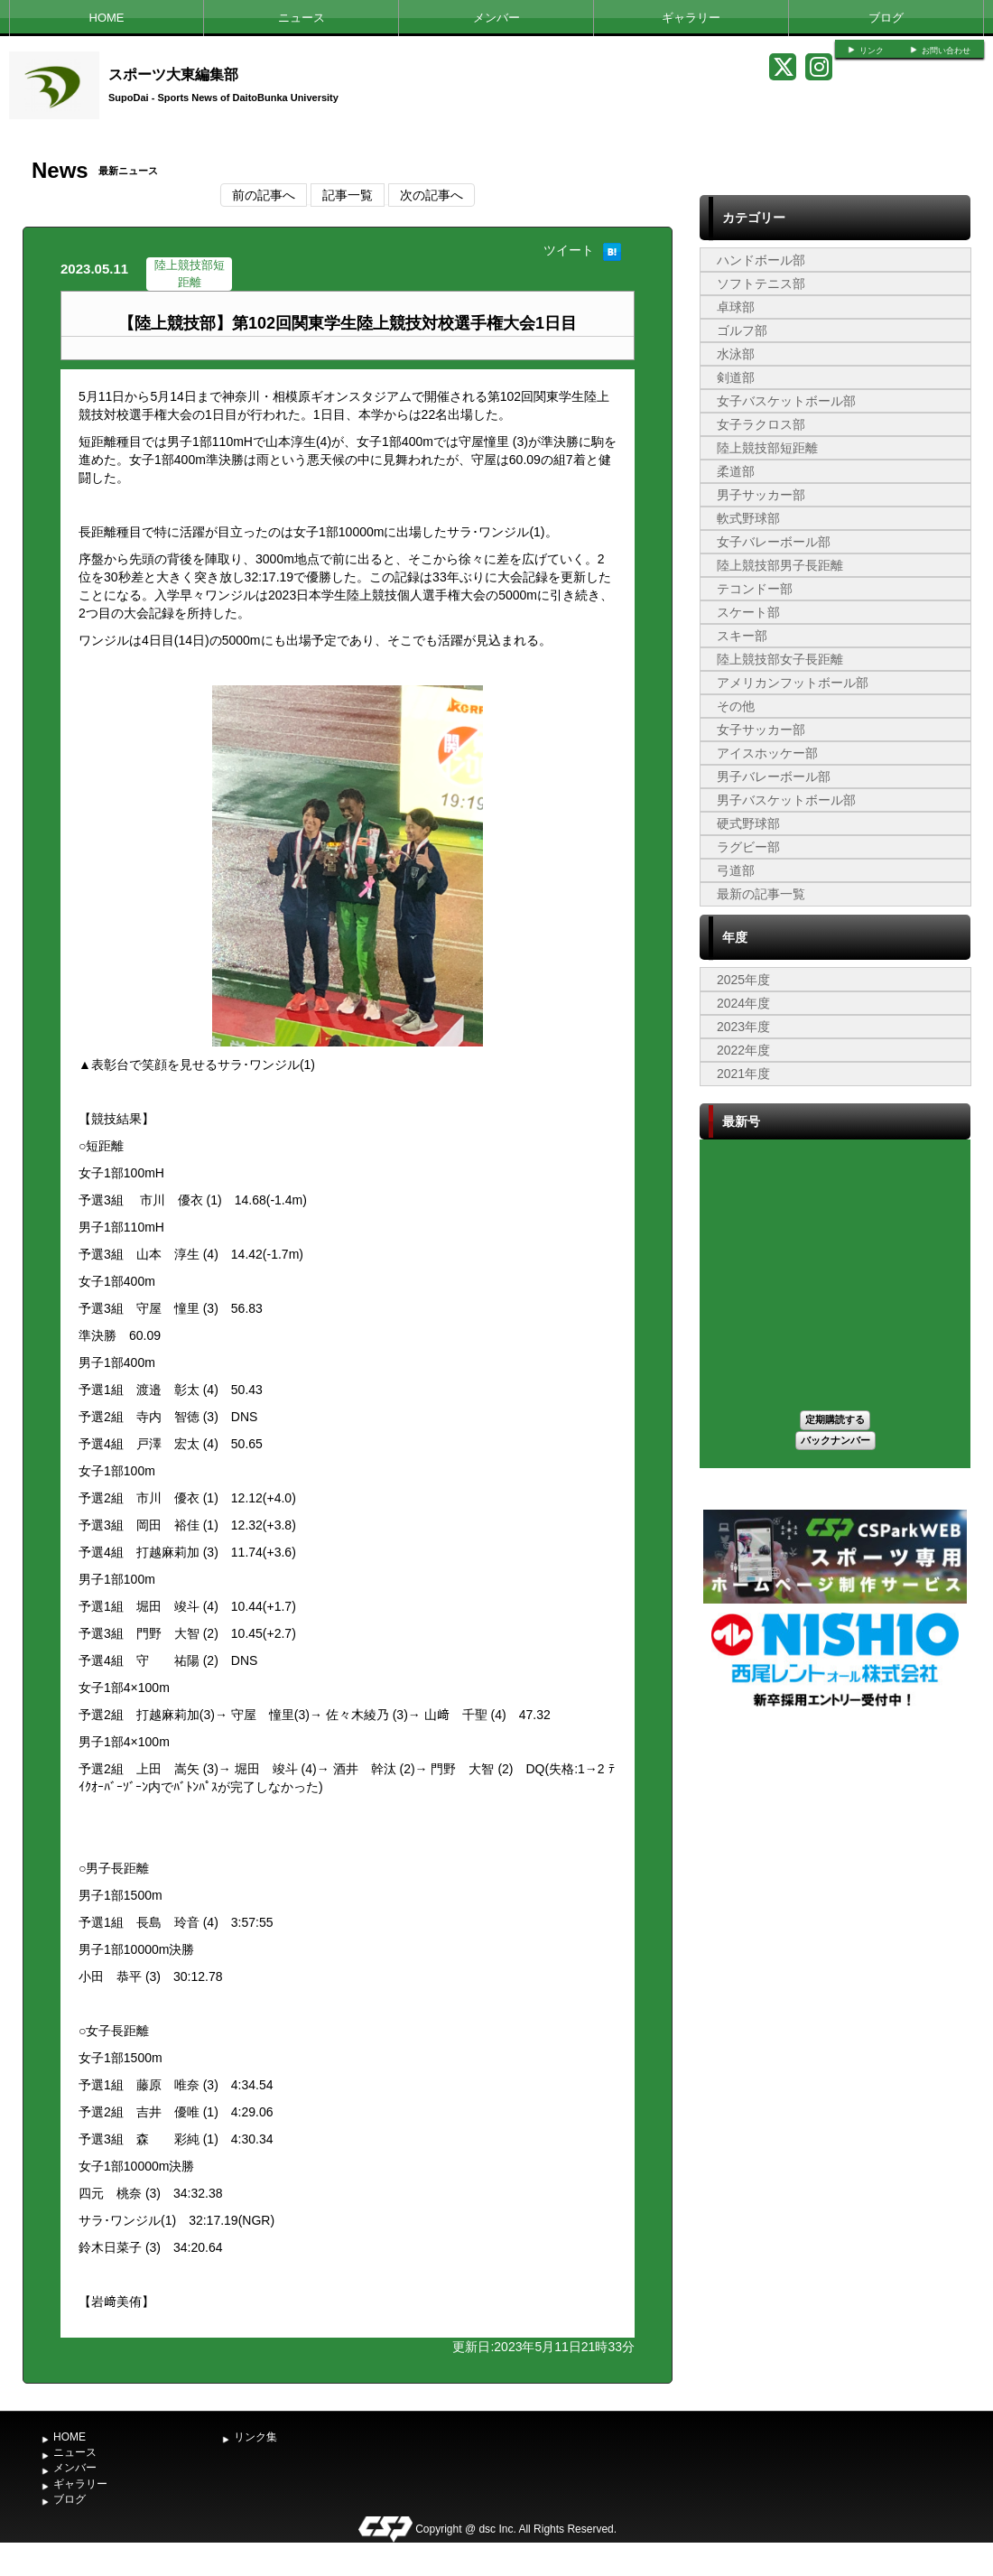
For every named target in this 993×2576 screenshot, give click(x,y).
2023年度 (743, 1026)
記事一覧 (347, 195)
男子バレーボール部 (774, 776)
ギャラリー (691, 17)
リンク (871, 50)
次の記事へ (431, 195)
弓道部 (736, 870)
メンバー (496, 17)
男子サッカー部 (761, 495)
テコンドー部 (755, 588)
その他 (736, 706)
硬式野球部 (748, 823)
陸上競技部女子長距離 (780, 659)
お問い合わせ (946, 50)
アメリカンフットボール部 (792, 682)
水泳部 (736, 354)
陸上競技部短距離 (767, 448)
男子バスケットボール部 (786, 800)
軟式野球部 (748, 518)
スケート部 (748, 612)
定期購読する (835, 1419)
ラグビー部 (748, 847)
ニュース (301, 17)
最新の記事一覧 (761, 894)
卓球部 (736, 307)
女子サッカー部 (761, 729)
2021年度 (743, 1073)
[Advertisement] (835, 1846)
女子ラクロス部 (761, 424)
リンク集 (255, 2437)
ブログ (886, 17)
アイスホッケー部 (767, 753)
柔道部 (736, 471)
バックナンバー (835, 1440)
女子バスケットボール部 (786, 401)
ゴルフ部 (742, 330)
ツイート (568, 250)
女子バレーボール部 (774, 542)
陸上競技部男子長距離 (780, 565)
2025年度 (743, 979)
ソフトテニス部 (761, 283)
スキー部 (742, 635)
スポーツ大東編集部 (173, 74)
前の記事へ (263, 195)
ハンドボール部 (761, 260)
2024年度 (743, 1003)
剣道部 (736, 377)
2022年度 (743, 1050)
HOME (107, 17)
